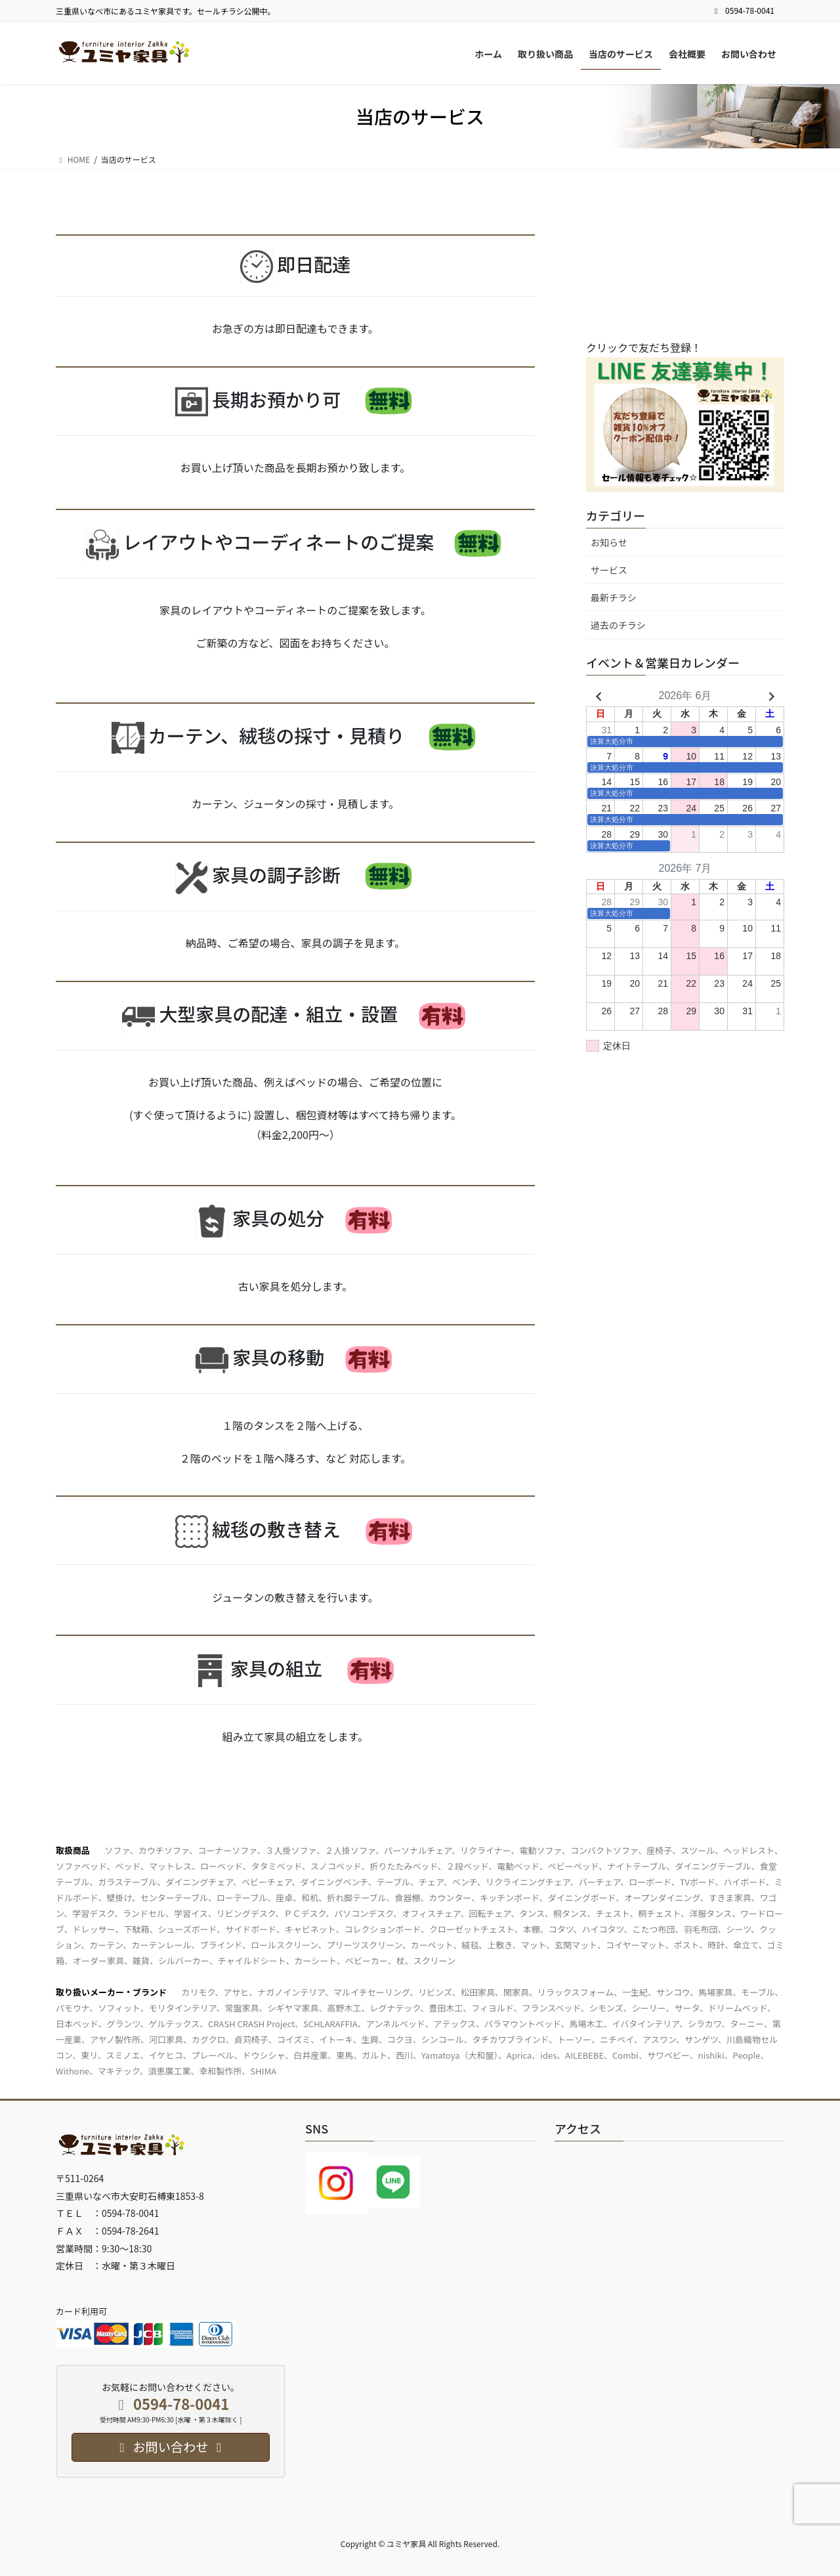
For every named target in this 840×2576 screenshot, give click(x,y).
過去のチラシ (618, 625)
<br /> (684, 268)
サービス (609, 569)
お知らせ (609, 542)
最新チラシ (614, 597)
